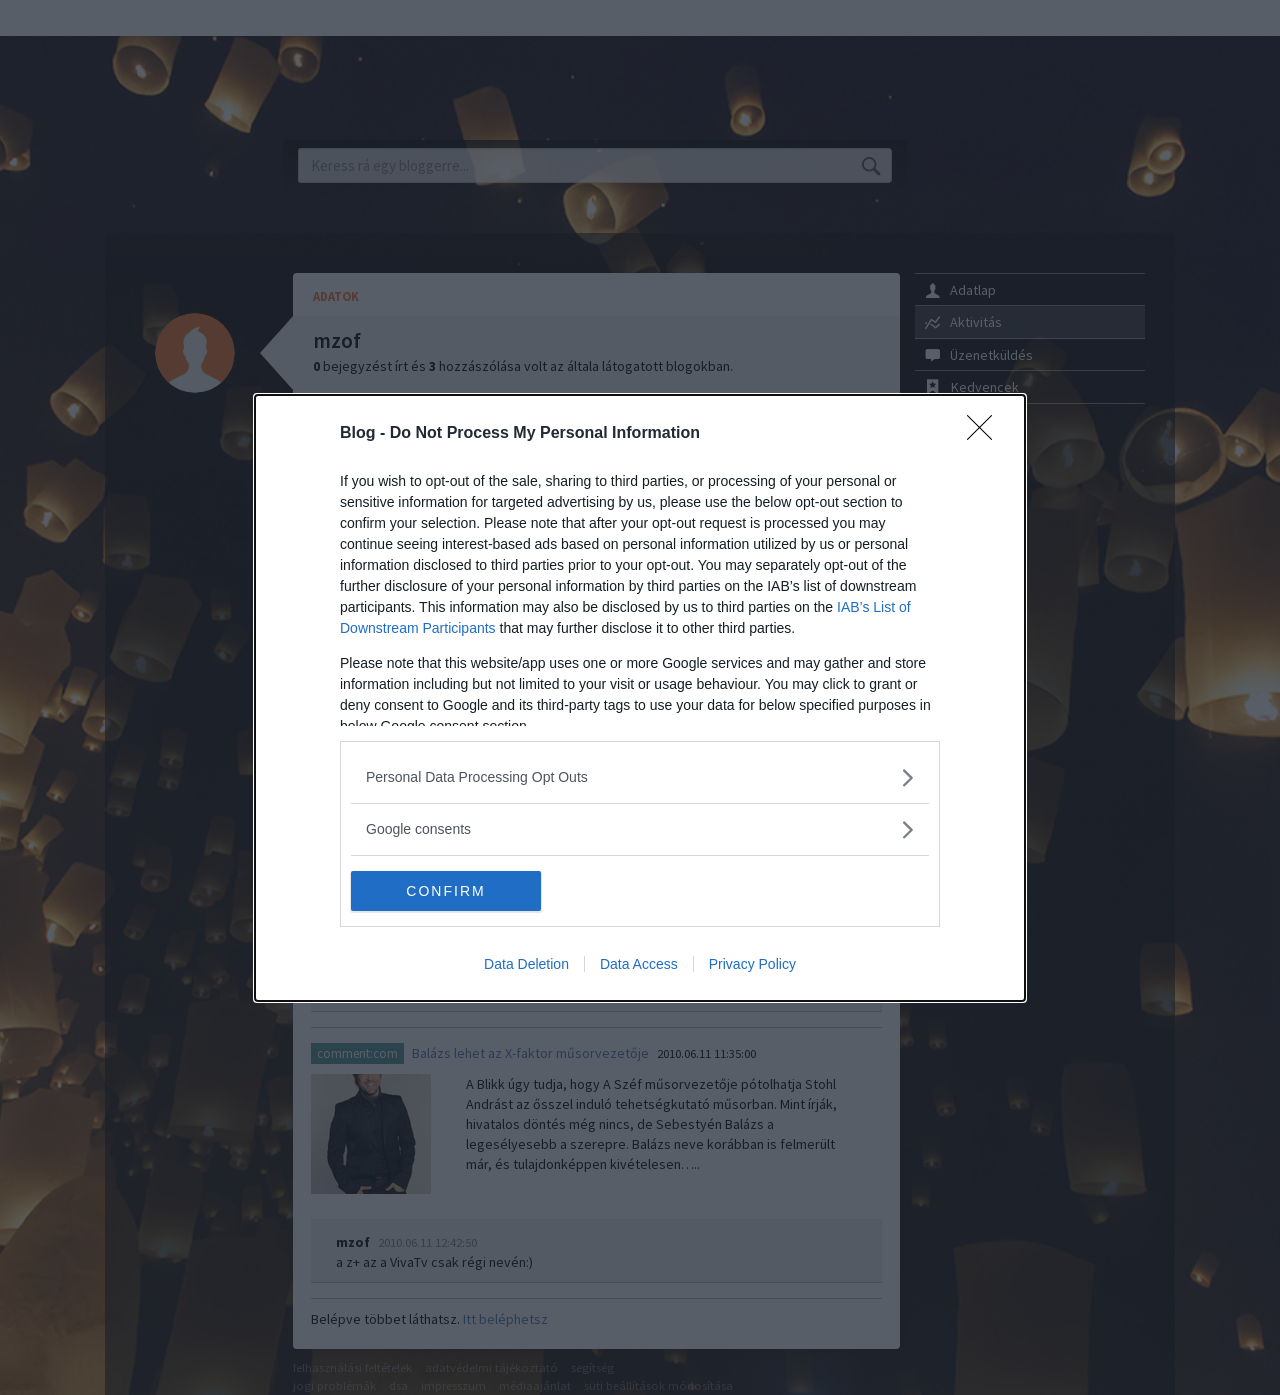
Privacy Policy (752, 964)
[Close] (986, 434)
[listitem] (640, 777)
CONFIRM (445, 891)
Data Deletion (526, 964)
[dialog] (640, 698)
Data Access (639, 964)
